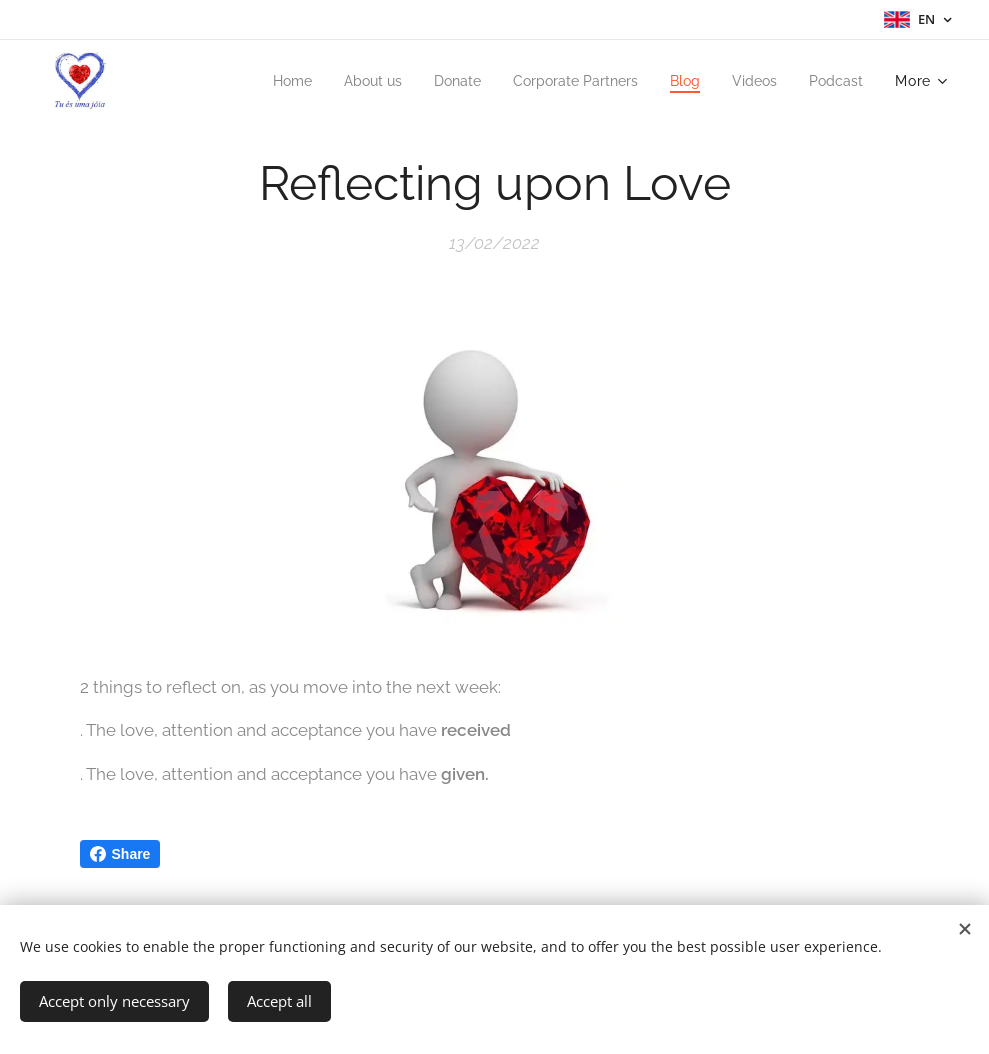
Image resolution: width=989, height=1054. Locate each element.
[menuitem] (262, 81)
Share (120, 854)
